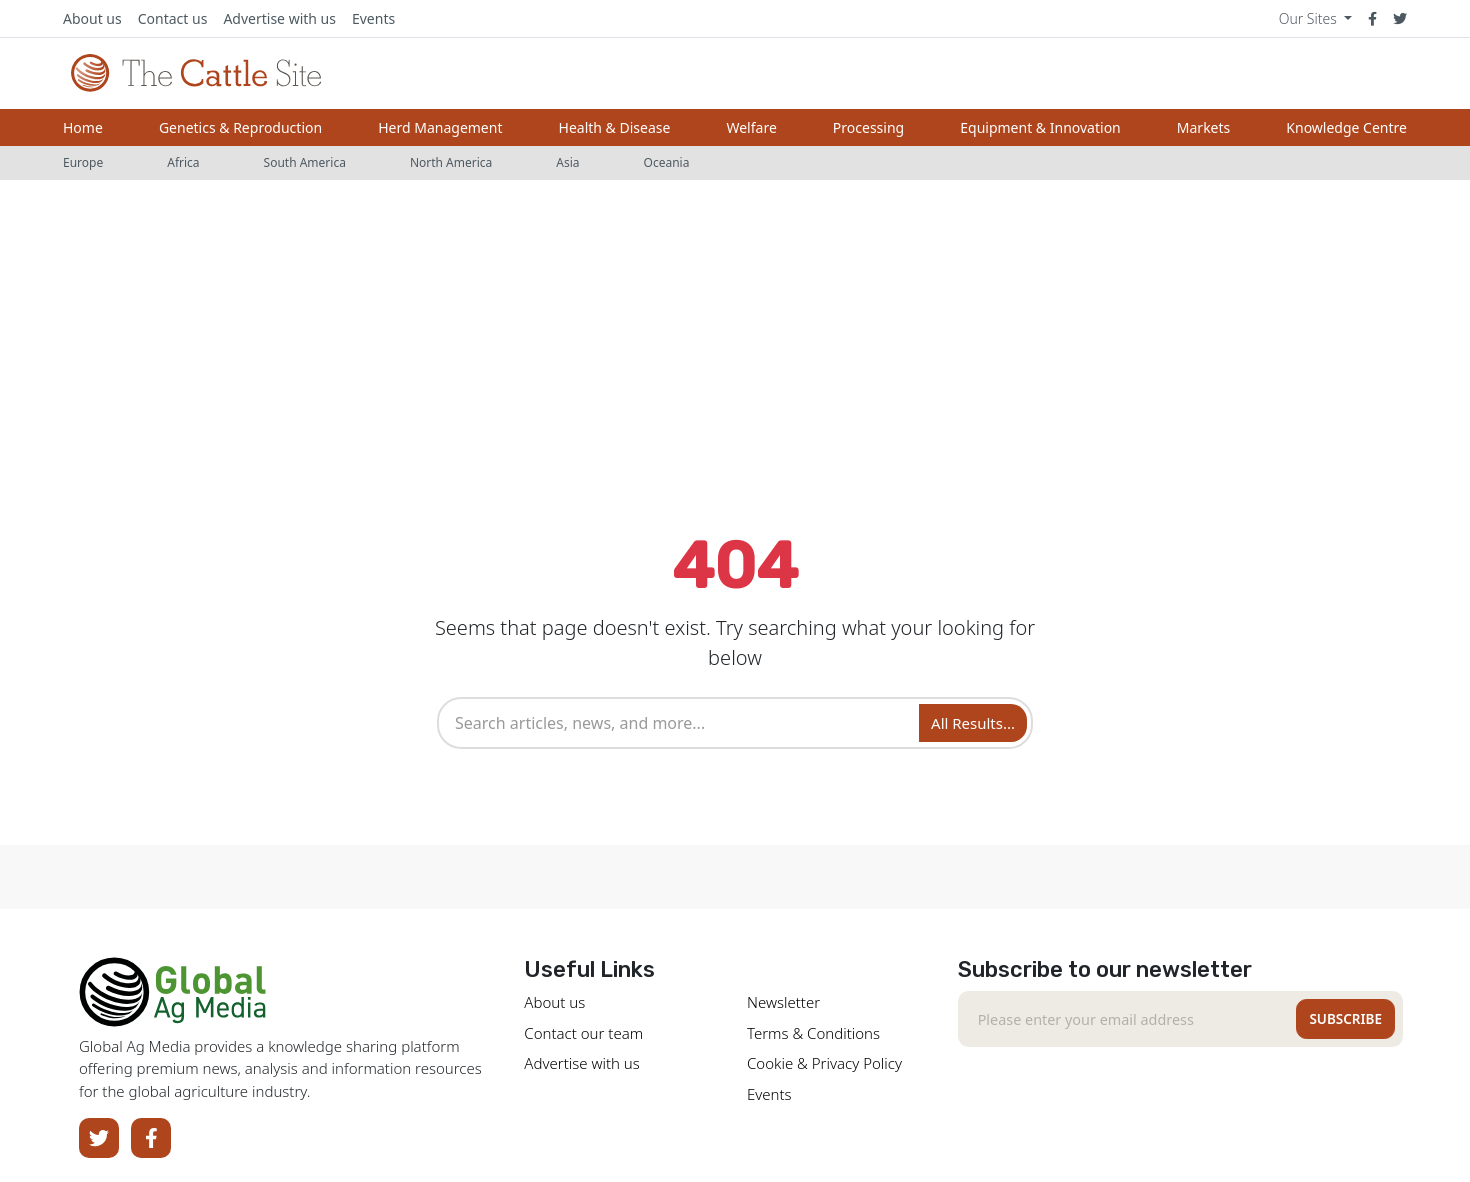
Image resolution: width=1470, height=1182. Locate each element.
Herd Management (440, 127)
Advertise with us (279, 18)
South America (305, 162)
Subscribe (1345, 1019)
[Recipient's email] (1132, 1019)
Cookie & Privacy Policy (824, 1063)
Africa (183, 162)
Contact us (173, 18)
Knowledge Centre (1346, 127)
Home (83, 127)
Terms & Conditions (813, 1033)
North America (451, 162)
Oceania (667, 162)
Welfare (751, 127)
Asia (567, 162)
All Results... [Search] (973, 723)
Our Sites (1310, 18)
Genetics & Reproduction (240, 127)
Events (373, 18)
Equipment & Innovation (1040, 127)
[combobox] (681, 723)
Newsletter (783, 1002)
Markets (1203, 127)
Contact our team (583, 1033)
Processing (868, 127)
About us (92, 18)
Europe (83, 162)
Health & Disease (615, 127)
